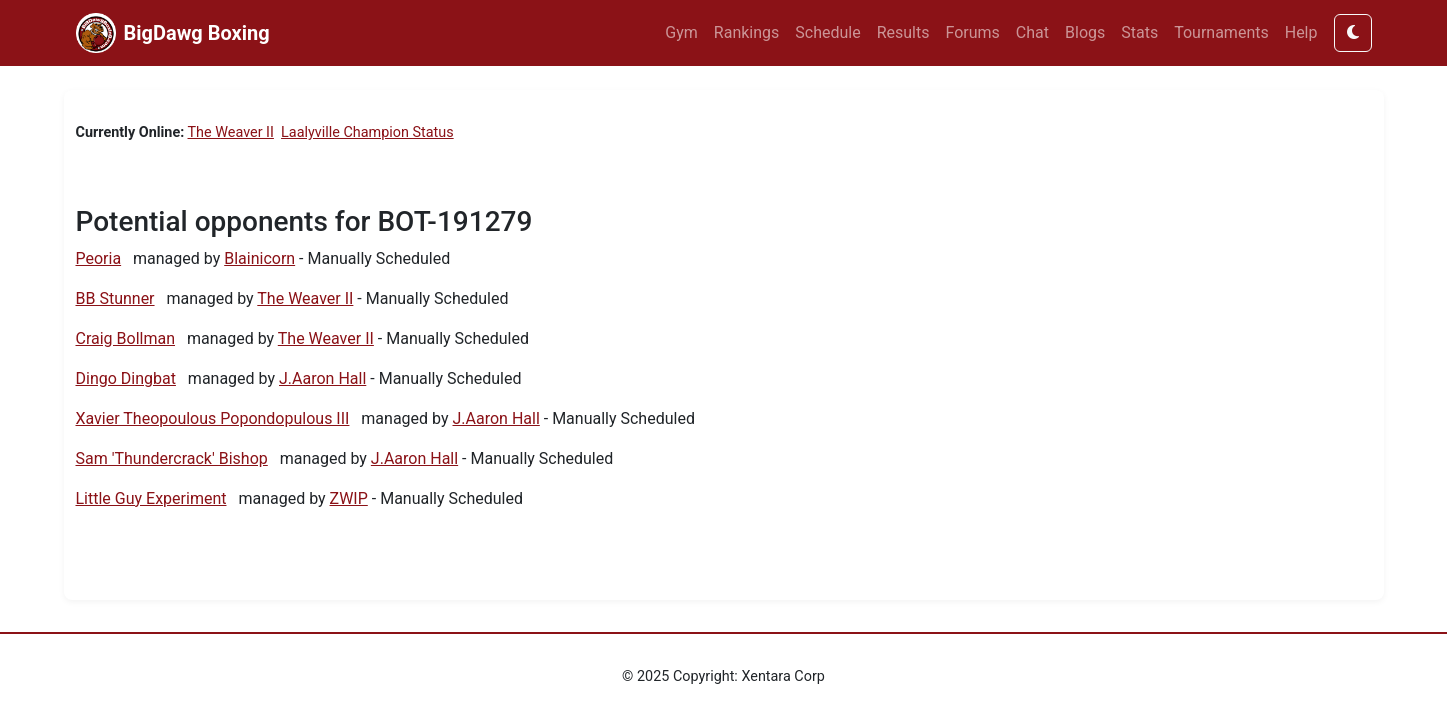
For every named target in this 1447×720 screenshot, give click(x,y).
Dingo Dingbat (126, 378)
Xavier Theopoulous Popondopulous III (213, 418)
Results (903, 32)
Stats (1139, 32)
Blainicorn (259, 258)
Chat (1032, 32)
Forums (973, 32)
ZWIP (349, 498)
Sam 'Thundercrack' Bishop (172, 458)
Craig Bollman (126, 338)
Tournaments (1221, 32)
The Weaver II (231, 132)
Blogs (1085, 32)
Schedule (827, 32)
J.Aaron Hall (322, 378)
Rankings (746, 32)
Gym (681, 32)
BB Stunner (115, 298)
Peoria (99, 258)
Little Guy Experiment (151, 498)
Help (1301, 32)
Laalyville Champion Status (367, 132)
